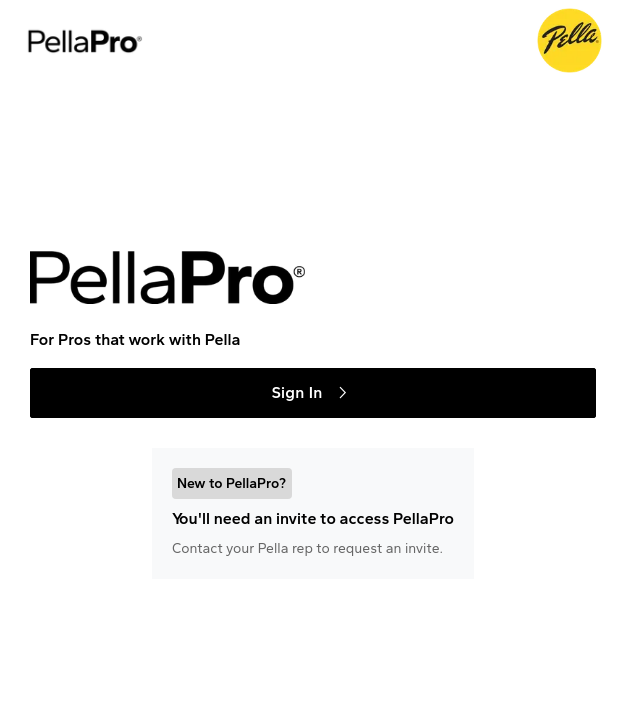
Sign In (312, 393)
